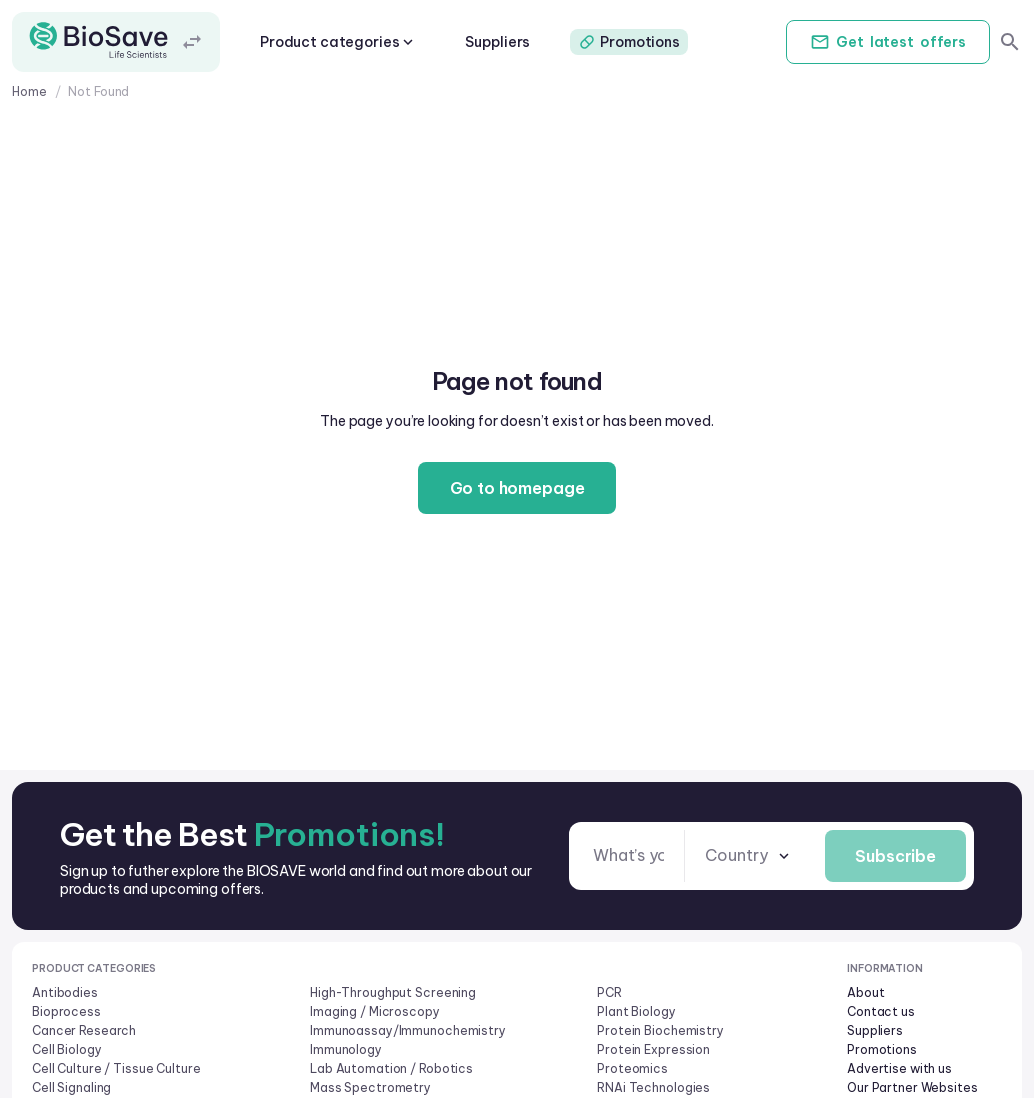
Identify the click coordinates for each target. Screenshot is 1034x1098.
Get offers (888, 42)
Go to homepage (517, 488)
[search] (1010, 42)
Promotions (629, 42)
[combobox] (749, 855)
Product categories (338, 42)
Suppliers (497, 42)
